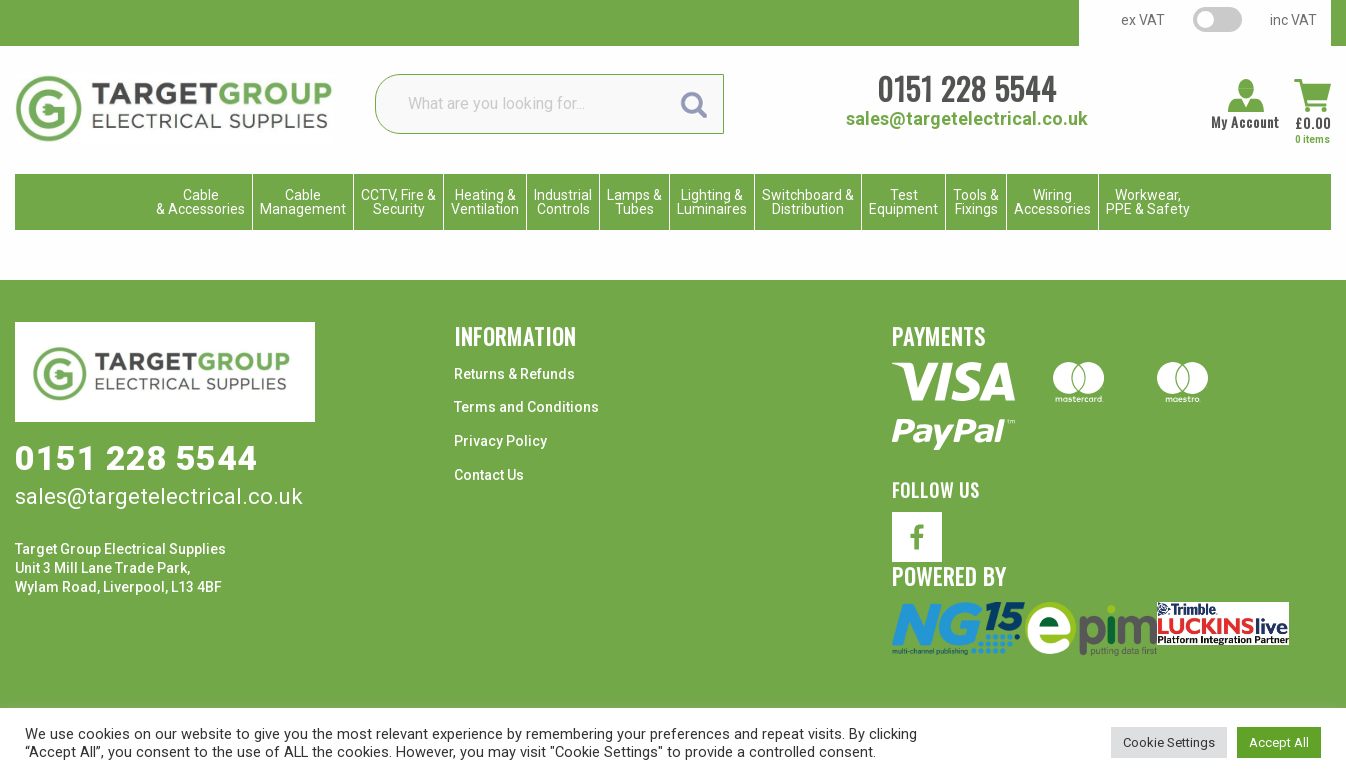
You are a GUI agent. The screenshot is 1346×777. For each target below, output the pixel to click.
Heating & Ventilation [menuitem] (485, 202)
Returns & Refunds (514, 374)
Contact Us (489, 475)
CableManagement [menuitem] (303, 202)
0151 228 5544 (967, 88)
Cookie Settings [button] (1169, 742)
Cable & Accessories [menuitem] (200, 202)
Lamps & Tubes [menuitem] (634, 202)
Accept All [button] (1279, 742)
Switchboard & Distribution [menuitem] (808, 202)
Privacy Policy (500, 441)
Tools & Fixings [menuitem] (976, 202)
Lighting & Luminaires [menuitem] (712, 202)
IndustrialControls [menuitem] (563, 202)
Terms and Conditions (526, 407)
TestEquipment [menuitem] (903, 202)
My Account (1245, 122)
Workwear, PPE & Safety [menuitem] (1148, 202)
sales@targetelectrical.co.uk (967, 118)
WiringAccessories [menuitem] (1052, 202)
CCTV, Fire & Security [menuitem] (398, 202)
